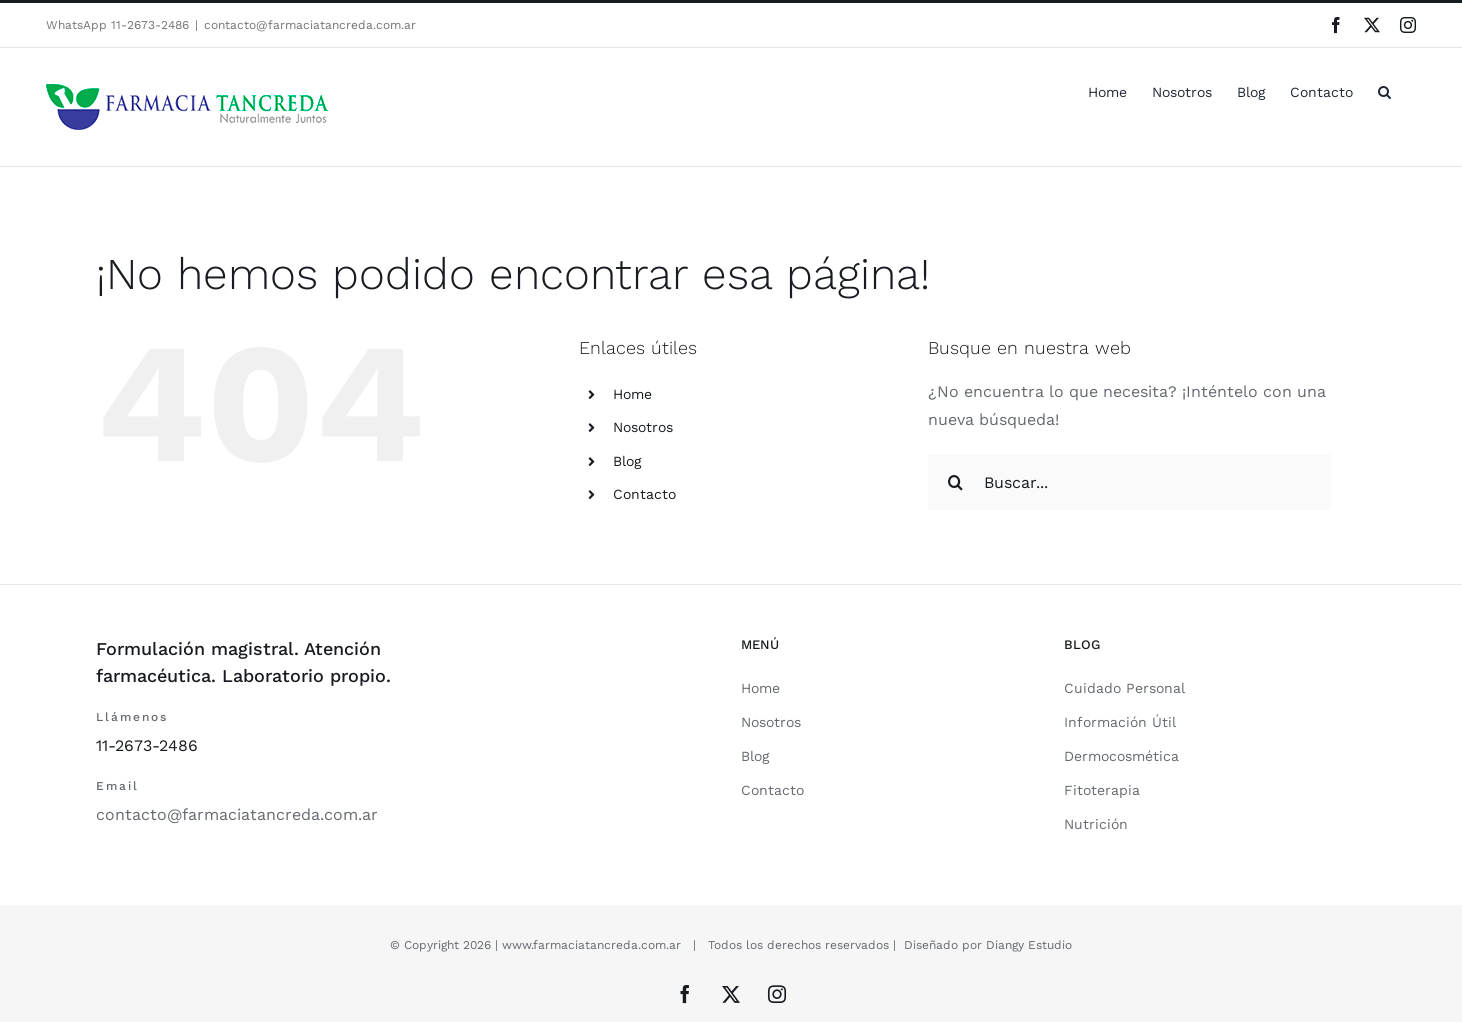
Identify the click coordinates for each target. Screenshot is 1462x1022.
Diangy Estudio (1029, 945)
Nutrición (1096, 824)
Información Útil (1120, 722)
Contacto (644, 494)
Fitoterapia (1102, 790)
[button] (1384, 90)
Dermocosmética (1121, 756)
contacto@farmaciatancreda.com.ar (310, 25)
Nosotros (643, 427)
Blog (627, 461)
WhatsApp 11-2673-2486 (117, 25)
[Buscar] (956, 482)
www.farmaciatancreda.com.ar (591, 945)
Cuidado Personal (1124, 688)
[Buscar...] (1129, 482)
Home (632, 394)
